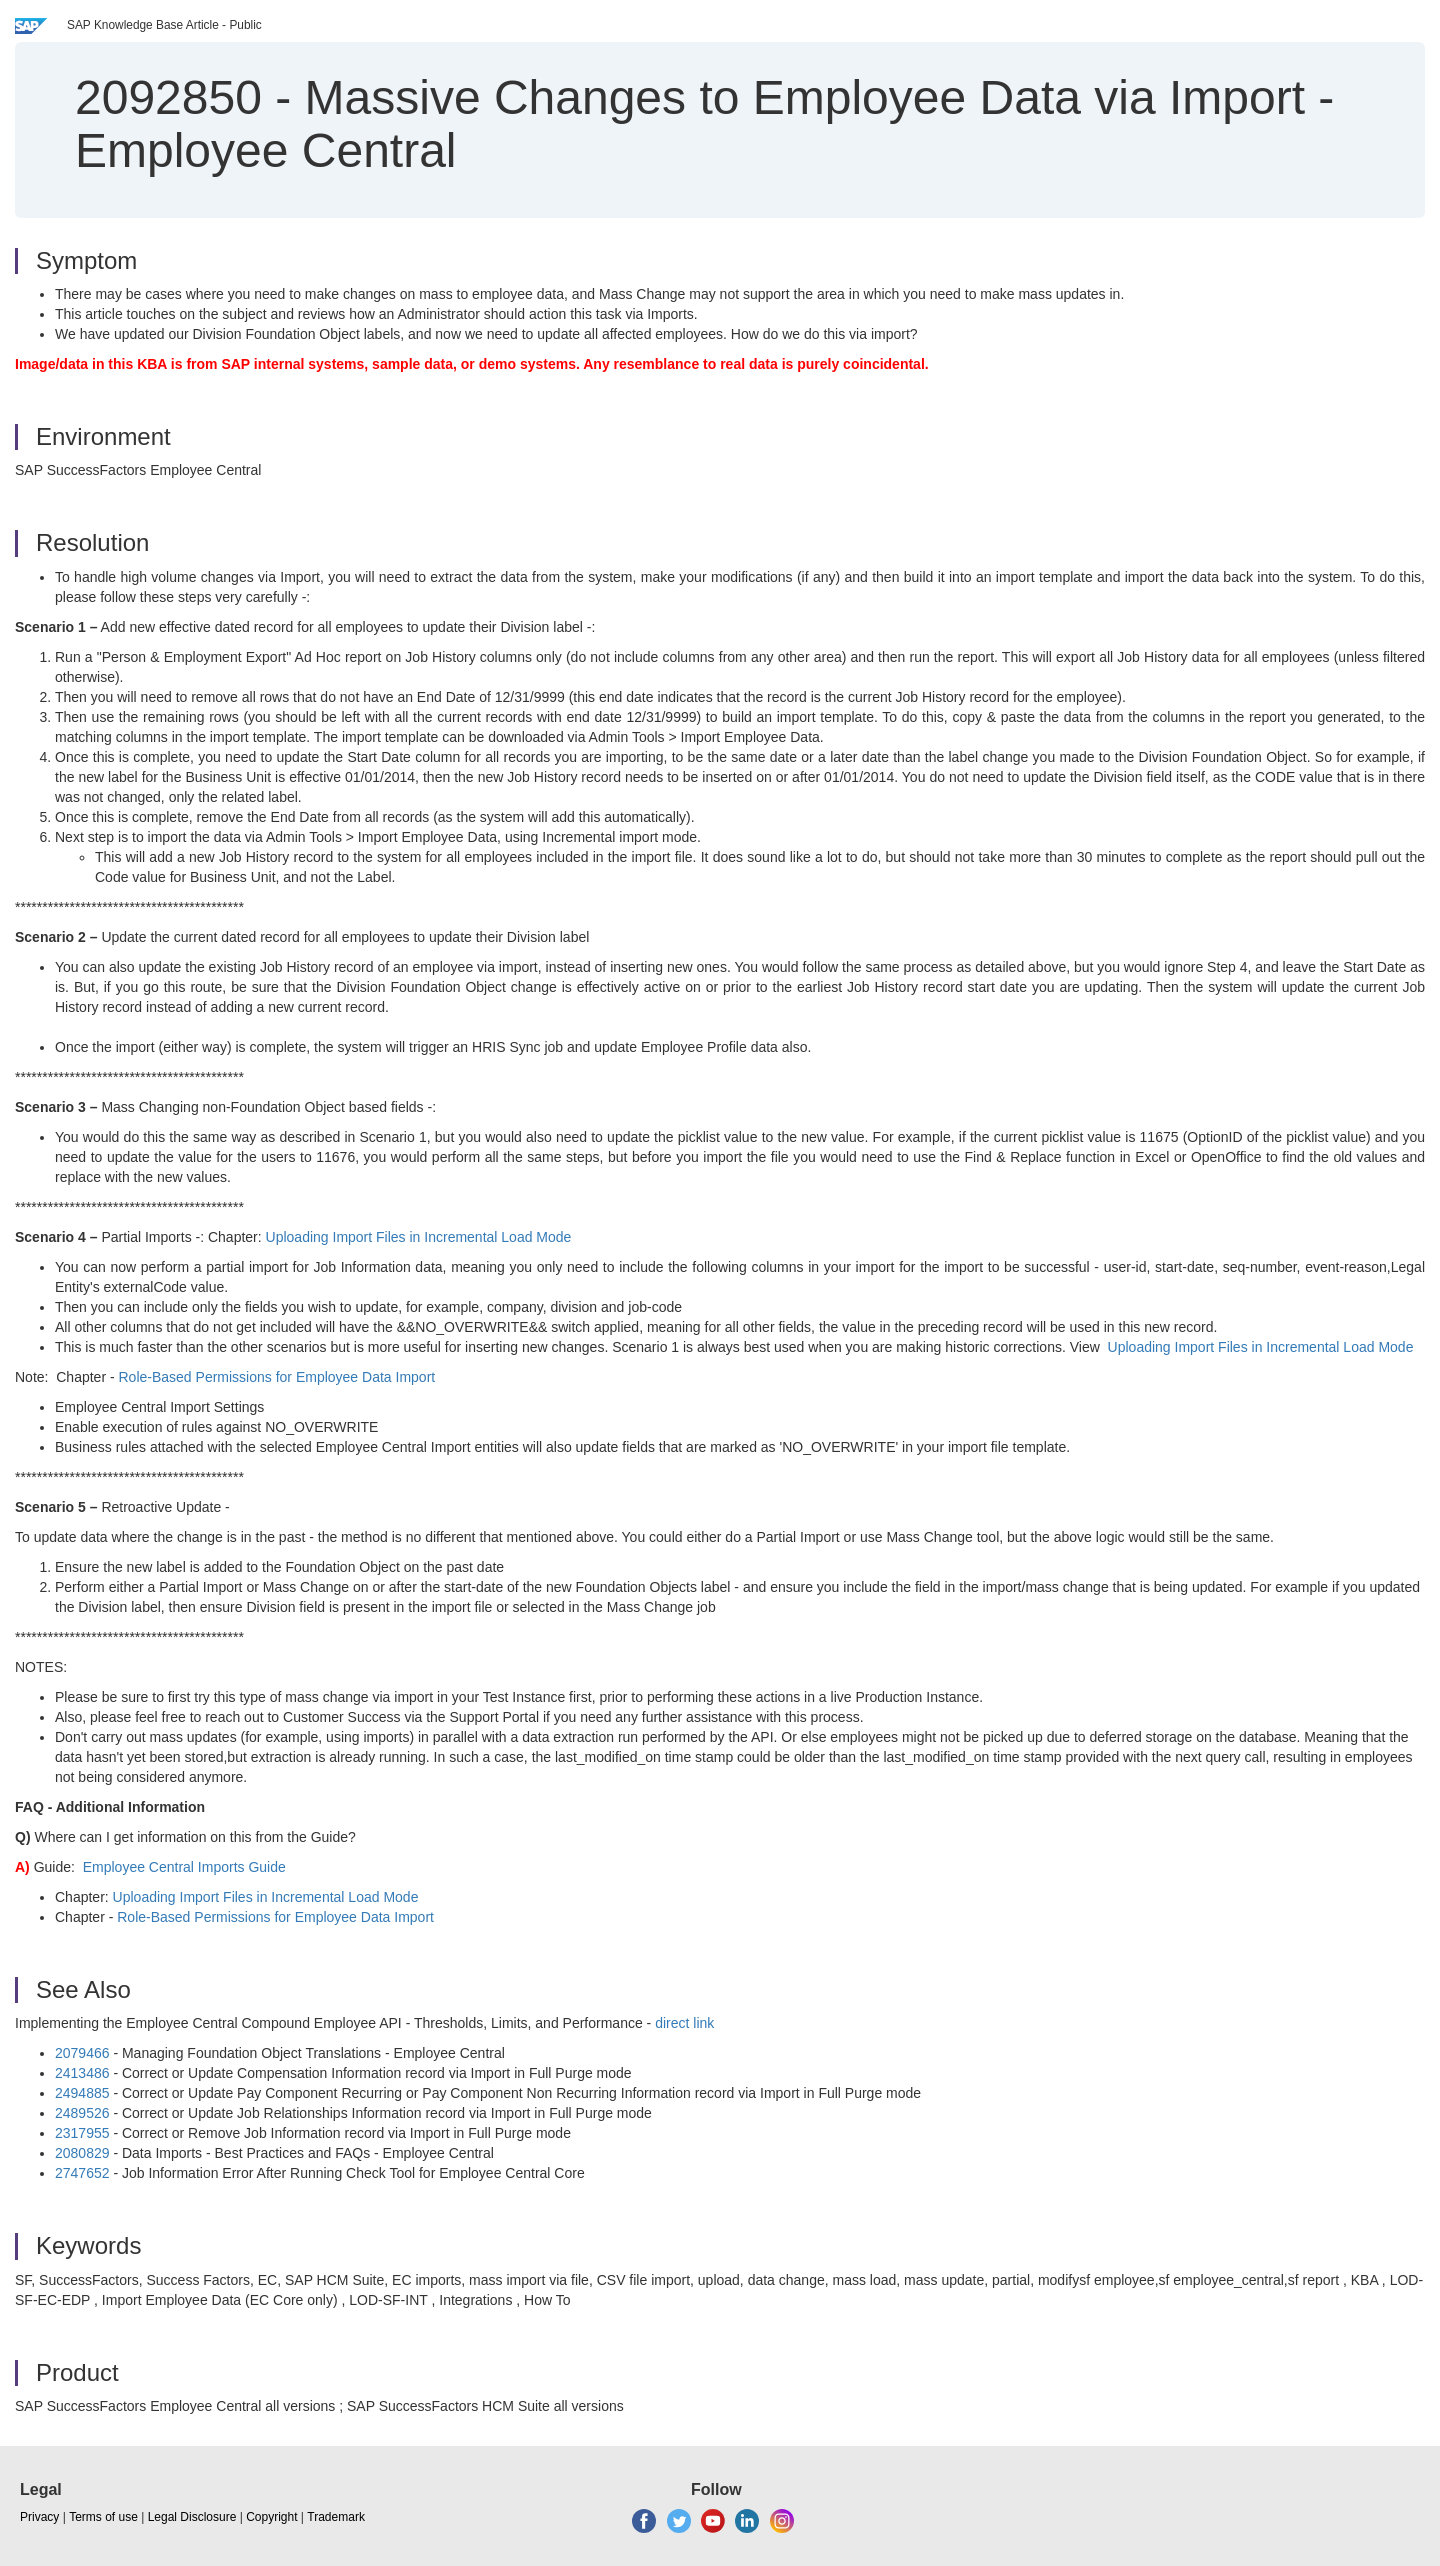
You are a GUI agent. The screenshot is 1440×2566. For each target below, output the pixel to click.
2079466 (82, 2053)
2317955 (82, 2133)
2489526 (82, 2113)
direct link (684, 2023)
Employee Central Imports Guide (184, 1867)
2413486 (82, 2073)
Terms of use (103, 2517)
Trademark (336, 2517)
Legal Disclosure (192, 2517)
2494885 (82, 2093)
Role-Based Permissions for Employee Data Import (277, 1377)
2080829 (82, 2153)
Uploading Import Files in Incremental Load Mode (419, 1237)
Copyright (271, 2517)
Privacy (39, 2517)
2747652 (82, 2173)
